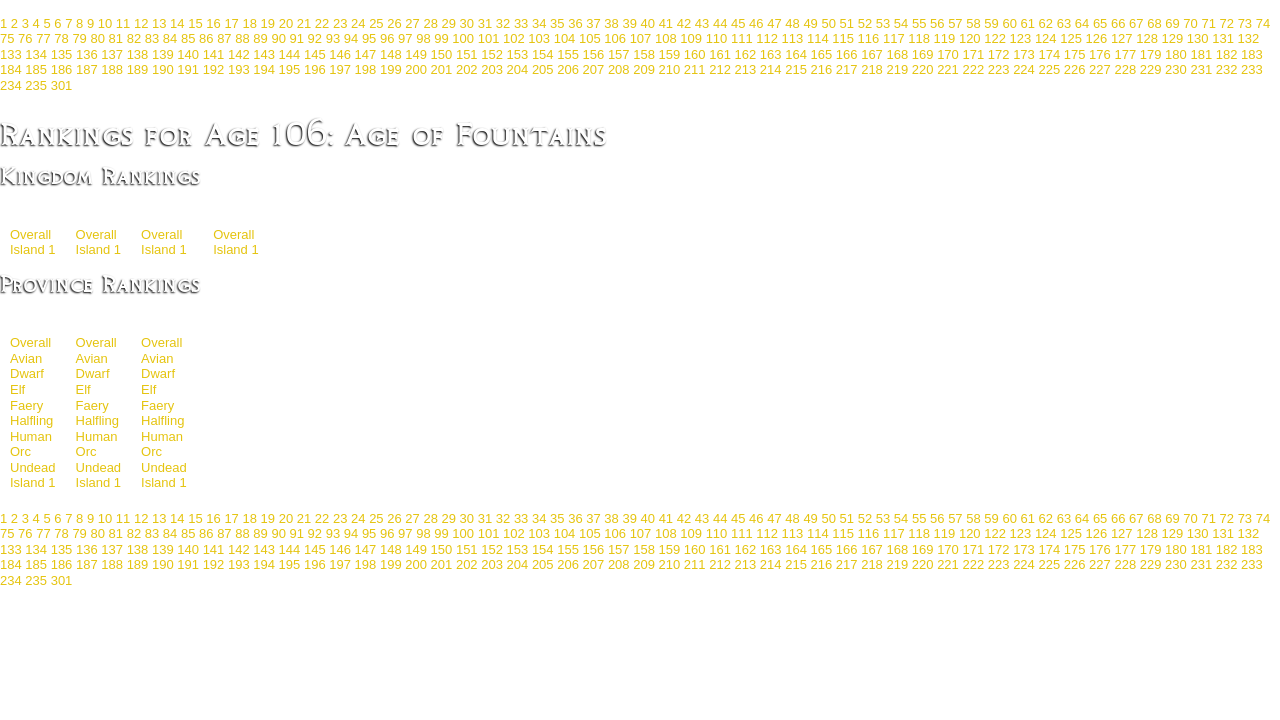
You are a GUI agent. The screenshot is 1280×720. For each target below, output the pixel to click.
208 (619, 69)
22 (322, 23)
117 (894, 38)
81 (116, 38)
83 (152, 38)
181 (1201, 54)
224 (1024, 69)
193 (239, 69)
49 (810, 23)
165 (822, 54)
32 (503, 23)
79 (79, 38)
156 (594, 54)
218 (872, 69)
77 (43, 38)
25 (376, 23)
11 (123, 23)
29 (449, 23)
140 (188, 54)
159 (670, 54)
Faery (26, 405)
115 (843, 38)
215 (796, 69)
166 (847, 54)
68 (1154, 23)
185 (36, 69)
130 (1198, 38)
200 (416, 69)
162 (746, 54)
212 (720, 69)
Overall (30, 234)
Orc (20, 451)
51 (847, 23)
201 (442, 69)
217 (847, 69)
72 (1227, 23)
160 (695, 54)
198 (366, 69)
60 (1009, 23)
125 (1071, 38)
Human (31, 436)
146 (340, 54)
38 (611, 23)
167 (872, 54)
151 (467, 54)
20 (286, 23)
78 (61, 38)
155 (568, 54)
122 (995, 38)
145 (315, 54)
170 (948, 54)
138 (138, 54)
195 (290, 69)
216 (822, 69)
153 (518, 54)
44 (720, 23)
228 (1125, 69)
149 (416, 54)
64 (1082, 23)
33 (521, 23)
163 (771, 54)
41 (666, 23)
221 (948, 69)
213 (746, 69)
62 (1046, 23)
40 (648, 23)
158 (644, 54)
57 (955, 23)
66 (1118, 23)
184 (11, 69)
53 (883, 23)
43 (702, 23)
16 (213, 23)
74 (1263, 23)
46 (756, 23)
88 (242, 38)
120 (970, 38)
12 (141, 23)
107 (641, 38)
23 (340, 23)
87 (224, 38)
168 (897, 54)
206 (568, 69)
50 (828, 23)
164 (796, 54)
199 (391, 69)
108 (666, 38)
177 (1125, 54)
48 (792, 23)
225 (1049, 69)
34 (539, 23)
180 (1176, 54)
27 (412, 23)
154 (543, 54)
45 (738, 23)
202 (467, 69)
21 (304, 23)
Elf (17, 389)
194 (264, 69)
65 (1100, 23)
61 (1028, 23)
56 (937, 23)
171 (973, 54)
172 (999, 54)
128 (1147, 38)
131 (1223, 38)
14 (177, 23)
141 (214, 54)
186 (62, 69)
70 (1190, 23)
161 (720, 54)
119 (945, 38)
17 (231, 23)
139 (163, 54)
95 (369, 38)
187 (87, 69)
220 (923, 69)
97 (405, 38)
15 (195, 23)
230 (1176, 69)
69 (1172, 23)
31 (485, 23)
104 (565, 38)
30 (467, 23)
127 (1122, 38)
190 (163, 69)
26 (394, 23)
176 (1100, 54)
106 (615, 38)
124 (1046, 38)
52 (865, 23)
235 (36, 85)
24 (358, 23)
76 (25, 38)
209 (644, 69)
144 (290, 54)
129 (1173, 38)
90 (278, 38)
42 (684, 23)
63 (1064, 23)
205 (543, 69)
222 (973, 69)
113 (793, 38)
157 (619, 54)
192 (214, 69)
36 (575, 23)
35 (557, 23)
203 (492, 69)
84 (170, 38)
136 (87, 54)
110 (717, 38)
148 (391, 54)
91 (297, 38)
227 (1100, 69)
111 (742, 38)
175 (1075, 54)
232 (1227, 69)
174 (1049, 54)
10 (105, 23)
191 (188, 69)
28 (430, 23)
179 (1151, 54)
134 (36, 54)
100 (463, 38)
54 (901, 23)
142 (239, 54)
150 (442, 54)
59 (991, 23)
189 (138, 69)
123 (1021, 38)
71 (1208, 23)
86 (206, 38)
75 (7, 38)
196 (315, 69)
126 (1097, 38)
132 (1249, 38)
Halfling (31, 420)
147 (366, 54)
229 (1151, 69)
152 (492, 54)
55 (919, 23)
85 (188, 38)
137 (112, 54)
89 (260, 38)
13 (159, 23)
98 (423, 38)
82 (134, 38)
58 (973, 23)
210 (670, 69)
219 (897, 69)
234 (11, 85)
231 (1201, 69)
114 (818, 38)
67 (1136, 23)
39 (629, 23)
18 (249, 23)
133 (11, 54)
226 (1075, 69)
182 (1227, 54)
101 (489, 38)
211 (695, 69)
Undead (33, 467)
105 (590, 38)
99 (441, 38)
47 (774, 23)
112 (767, 38)
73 (1245, 23)
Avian (26, 358)
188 (112, 69)
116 (869, 38)
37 (593, 23)
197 (340, 69)
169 (923, 54)
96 (387, 38)
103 (539, 38)
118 (919, 38)
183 (1252, 54)
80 (97, 38)
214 (771, 69)
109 (691, 38)
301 (62, 85)
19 (268, 23)
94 (351, 38)
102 (514, 38)
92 (315, 38)
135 (62, 54)
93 (333, 38)
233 (1252, 69)
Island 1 (33, 249)
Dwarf (27, 373)
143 (264, 54)
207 (594, 69)
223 (999, 69)
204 (518, 69)
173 (1024, 54)
